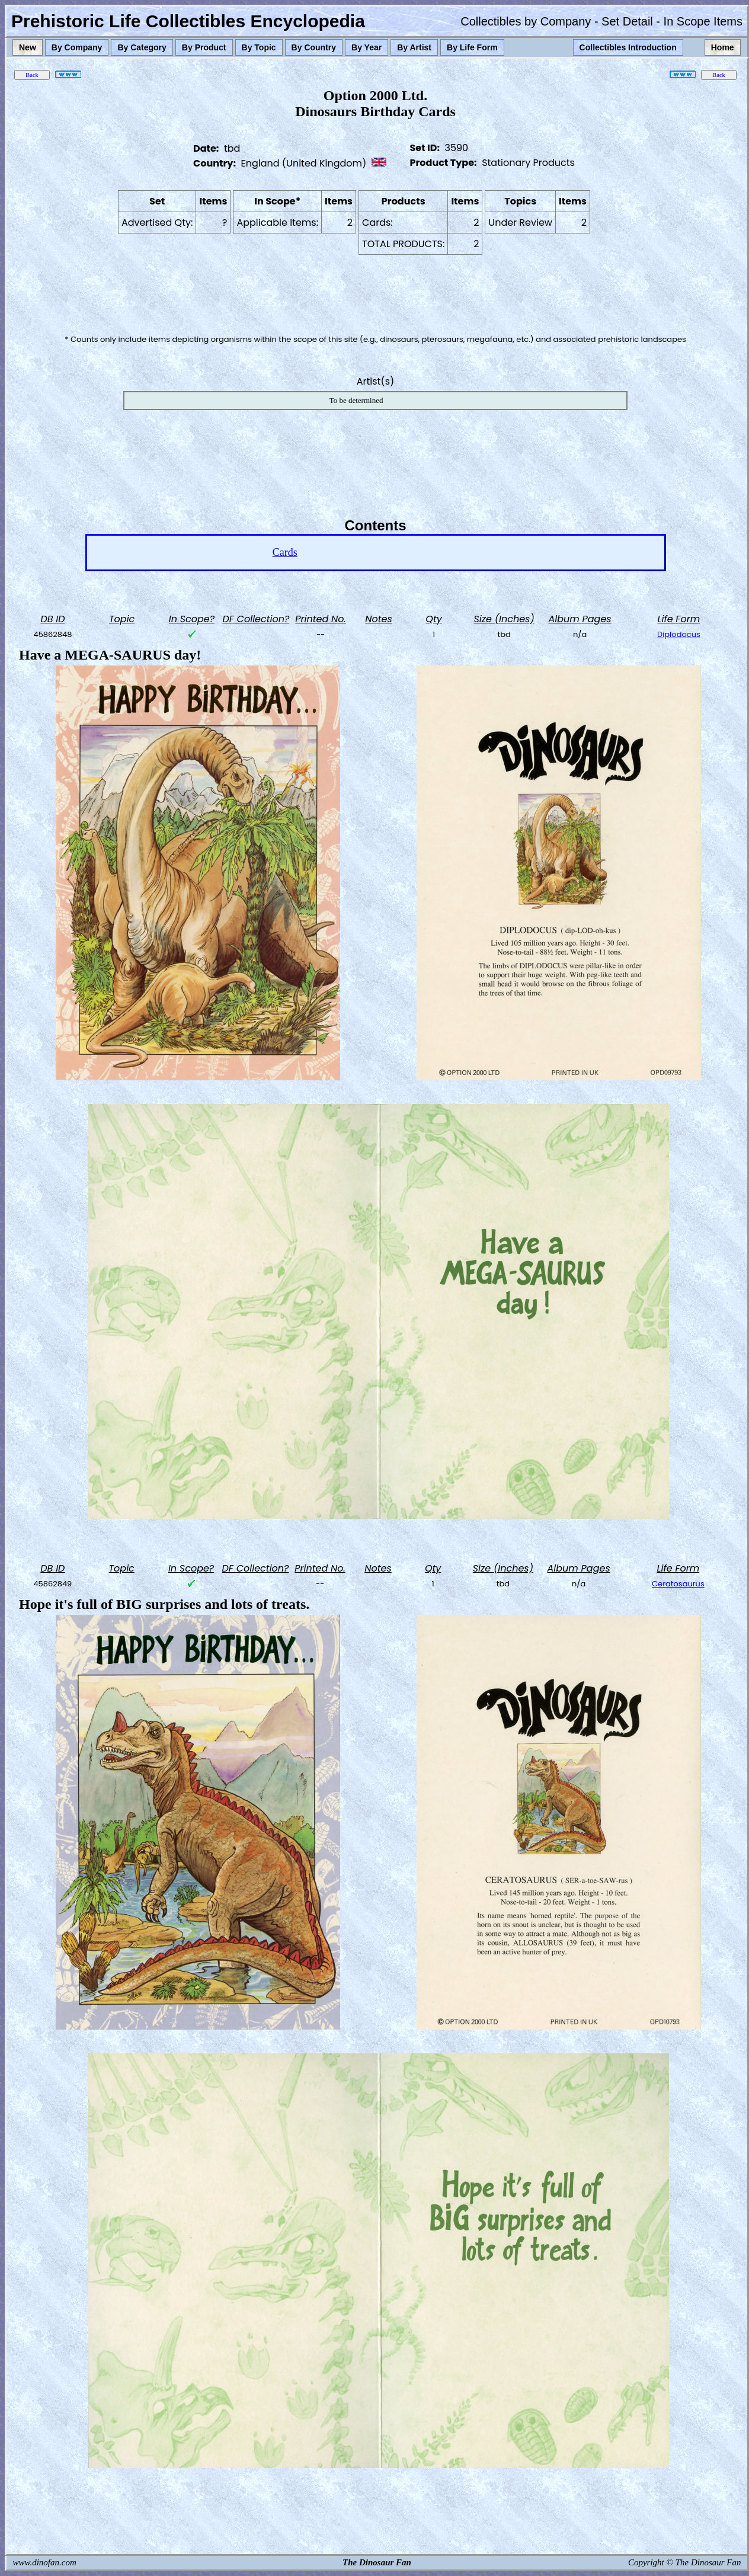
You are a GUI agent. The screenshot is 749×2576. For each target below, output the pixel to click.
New (27, 47)
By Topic (259, 47)
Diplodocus (678, 634)
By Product (204, 47)
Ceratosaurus (678, 1583)
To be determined (356, 400)
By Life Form (472, 47)
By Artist (414, 47)
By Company (77, 47)
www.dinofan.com (44, 2562)
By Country (314, 47)
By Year (366, 47)
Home (722, 47)
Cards (285, 552)
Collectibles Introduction (628, 47)
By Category (141, 47)
